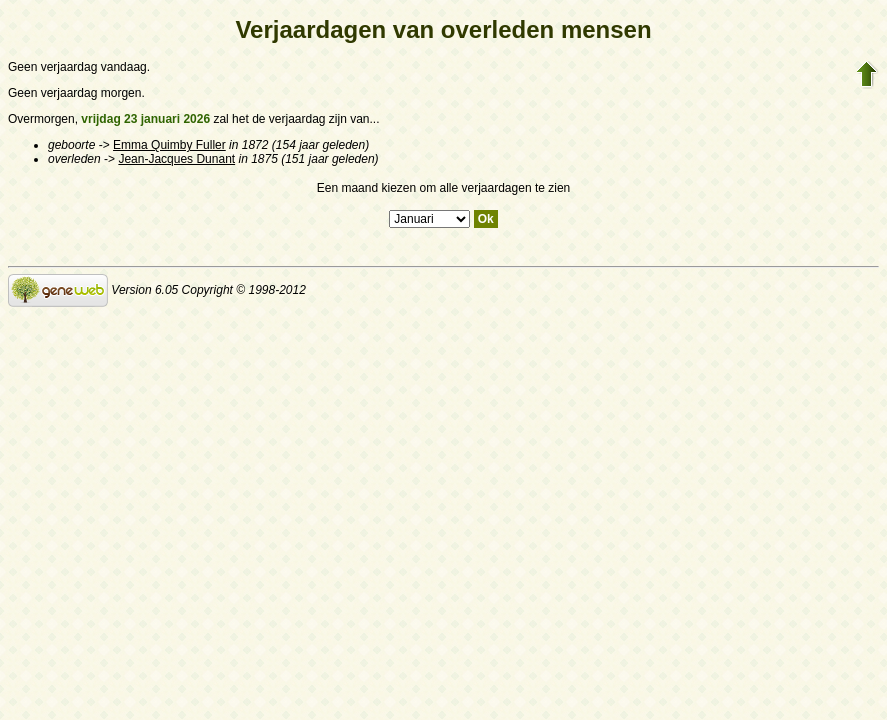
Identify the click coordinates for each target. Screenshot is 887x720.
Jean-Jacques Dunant (176, 159)
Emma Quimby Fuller (169, 145)
